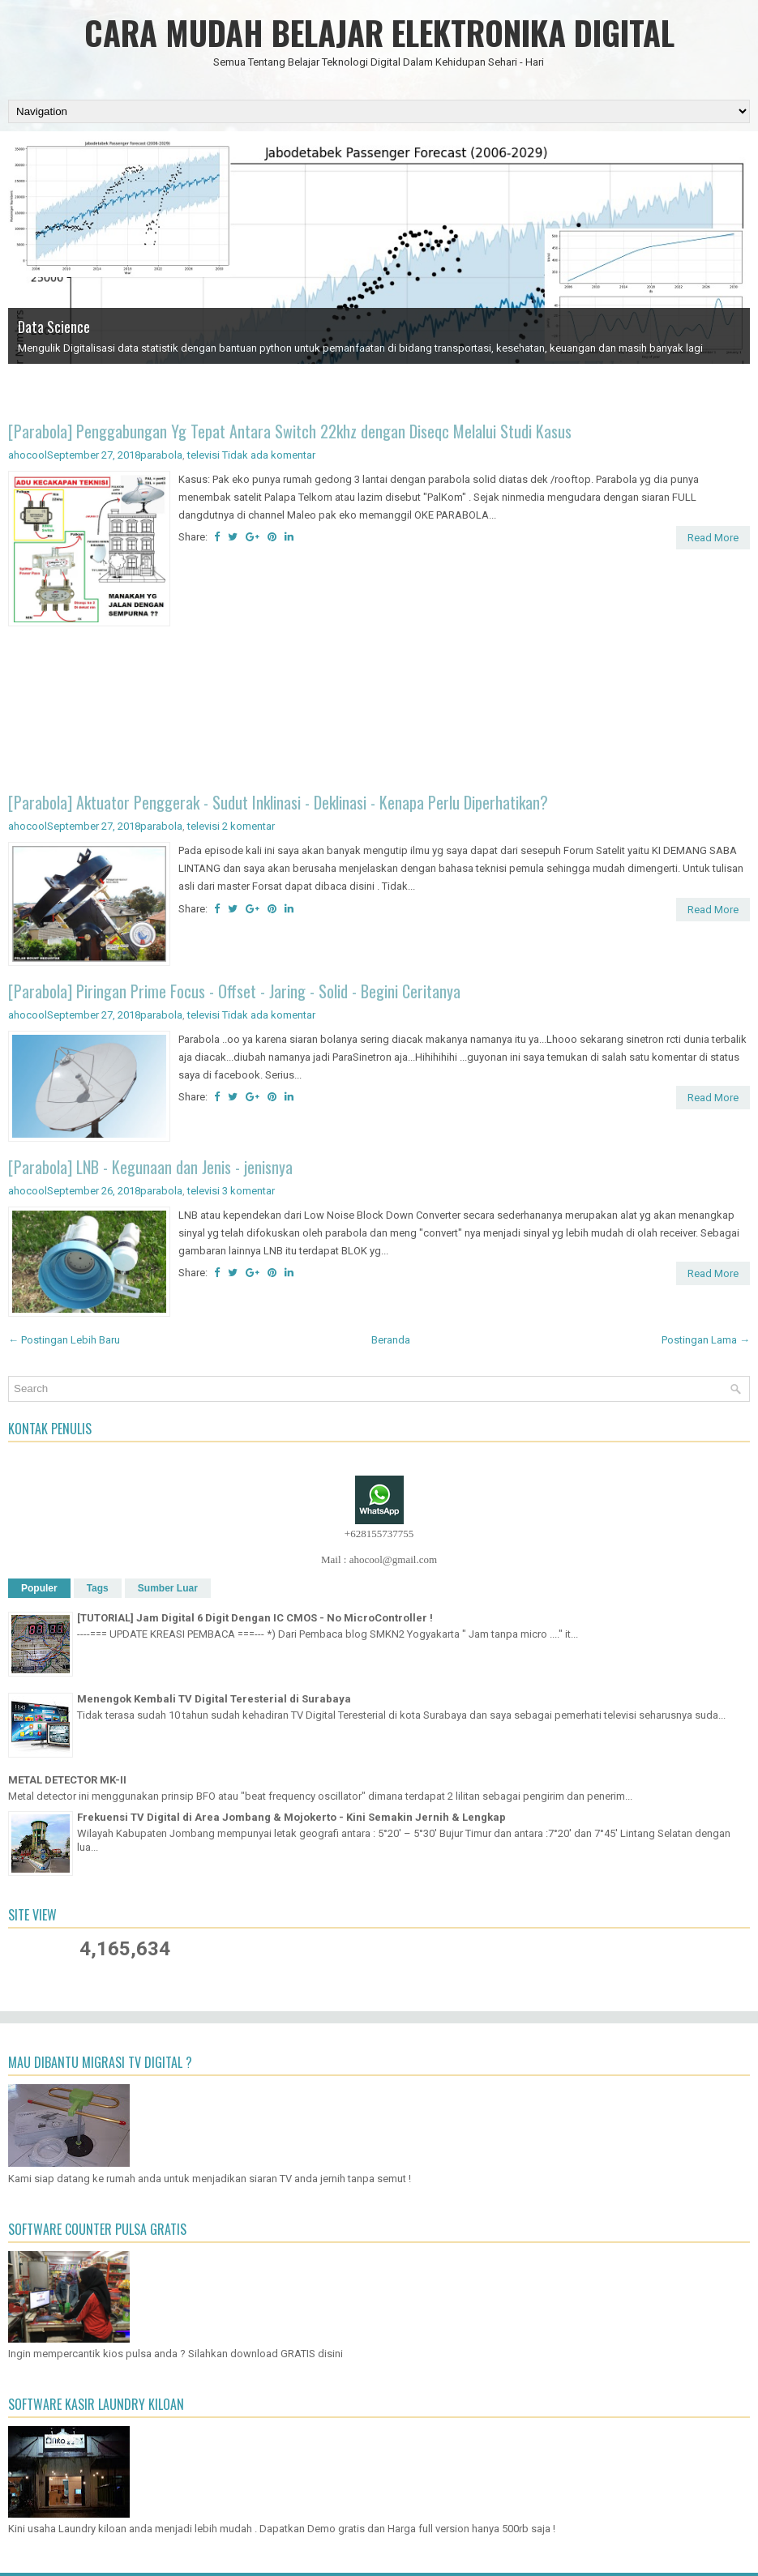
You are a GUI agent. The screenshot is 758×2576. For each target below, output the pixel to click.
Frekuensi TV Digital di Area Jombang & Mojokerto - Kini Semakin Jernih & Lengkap (291, 1817)
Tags (98, 1588)
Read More (713, 538)
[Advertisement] (379, 712)
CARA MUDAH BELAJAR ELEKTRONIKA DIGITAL (379, 32)
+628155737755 (379, 1533)
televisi (203, 455)
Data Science (54, 326)
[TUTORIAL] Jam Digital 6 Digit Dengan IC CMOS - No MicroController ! (255, 1618)
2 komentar (248, 826)
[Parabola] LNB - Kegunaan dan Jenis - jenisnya (150, 1167)
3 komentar (248, 1191)
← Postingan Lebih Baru (64, 1340)
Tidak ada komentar (268, 455)
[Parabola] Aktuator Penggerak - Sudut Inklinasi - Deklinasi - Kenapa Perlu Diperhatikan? (278, 802)
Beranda (390, 1340)
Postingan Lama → (706, 1340)
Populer (39, 1588)
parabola (161, 455)
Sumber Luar (168, 1588)
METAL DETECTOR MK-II (67, 1780)
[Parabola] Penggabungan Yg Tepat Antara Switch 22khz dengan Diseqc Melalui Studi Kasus (290, 431)
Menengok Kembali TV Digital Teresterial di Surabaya (214, 1699)
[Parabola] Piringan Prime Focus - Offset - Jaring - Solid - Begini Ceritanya (234, 991)
